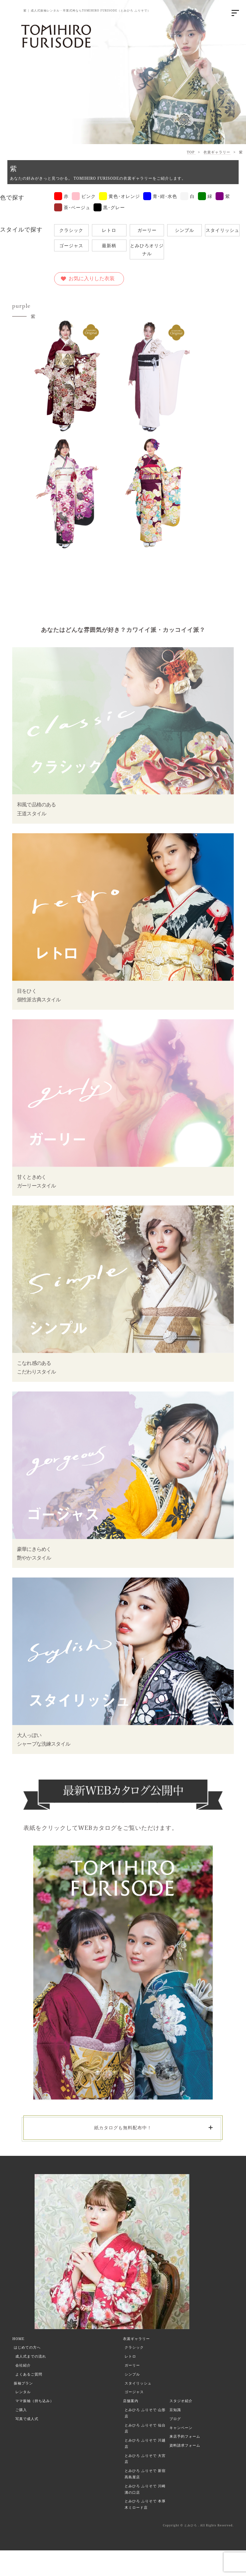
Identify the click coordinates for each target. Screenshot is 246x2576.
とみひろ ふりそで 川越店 (145, 2443)
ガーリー (147, 230)
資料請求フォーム (184, 2445)
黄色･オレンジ (119, 196)
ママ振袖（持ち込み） (34, 2400)
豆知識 (175, 2409)
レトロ (109, 230)
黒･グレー (109, 207)
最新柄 (109, 245)
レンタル (23, 2391)
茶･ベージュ (72, 207)
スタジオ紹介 (181, 2400)
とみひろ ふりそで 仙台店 (145, 2428)
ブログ (175, 2418)
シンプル (184, 230)
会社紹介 (23, 2365)
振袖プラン (23, 2383)
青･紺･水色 (160, 196)
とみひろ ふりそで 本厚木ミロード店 (145, 2504)
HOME (18, 2338)
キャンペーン (181, 2427)
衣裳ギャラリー (216, 152)
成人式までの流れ (30, 2356)
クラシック (71, 230)
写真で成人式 (26, 2418)
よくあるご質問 (28, 2374)
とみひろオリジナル (147, 249)
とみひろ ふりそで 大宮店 (145, 2458)
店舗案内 (130, 2400)
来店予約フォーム (184, 2436)
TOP (190, 152)
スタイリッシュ (222, 230)
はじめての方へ (27, 2347)
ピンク (84, 196)
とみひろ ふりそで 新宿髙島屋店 (145, 2473)
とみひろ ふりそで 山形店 (145, 2412)
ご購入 (21, 2409)
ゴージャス (71, 245)
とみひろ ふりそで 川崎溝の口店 (145, 2489)
